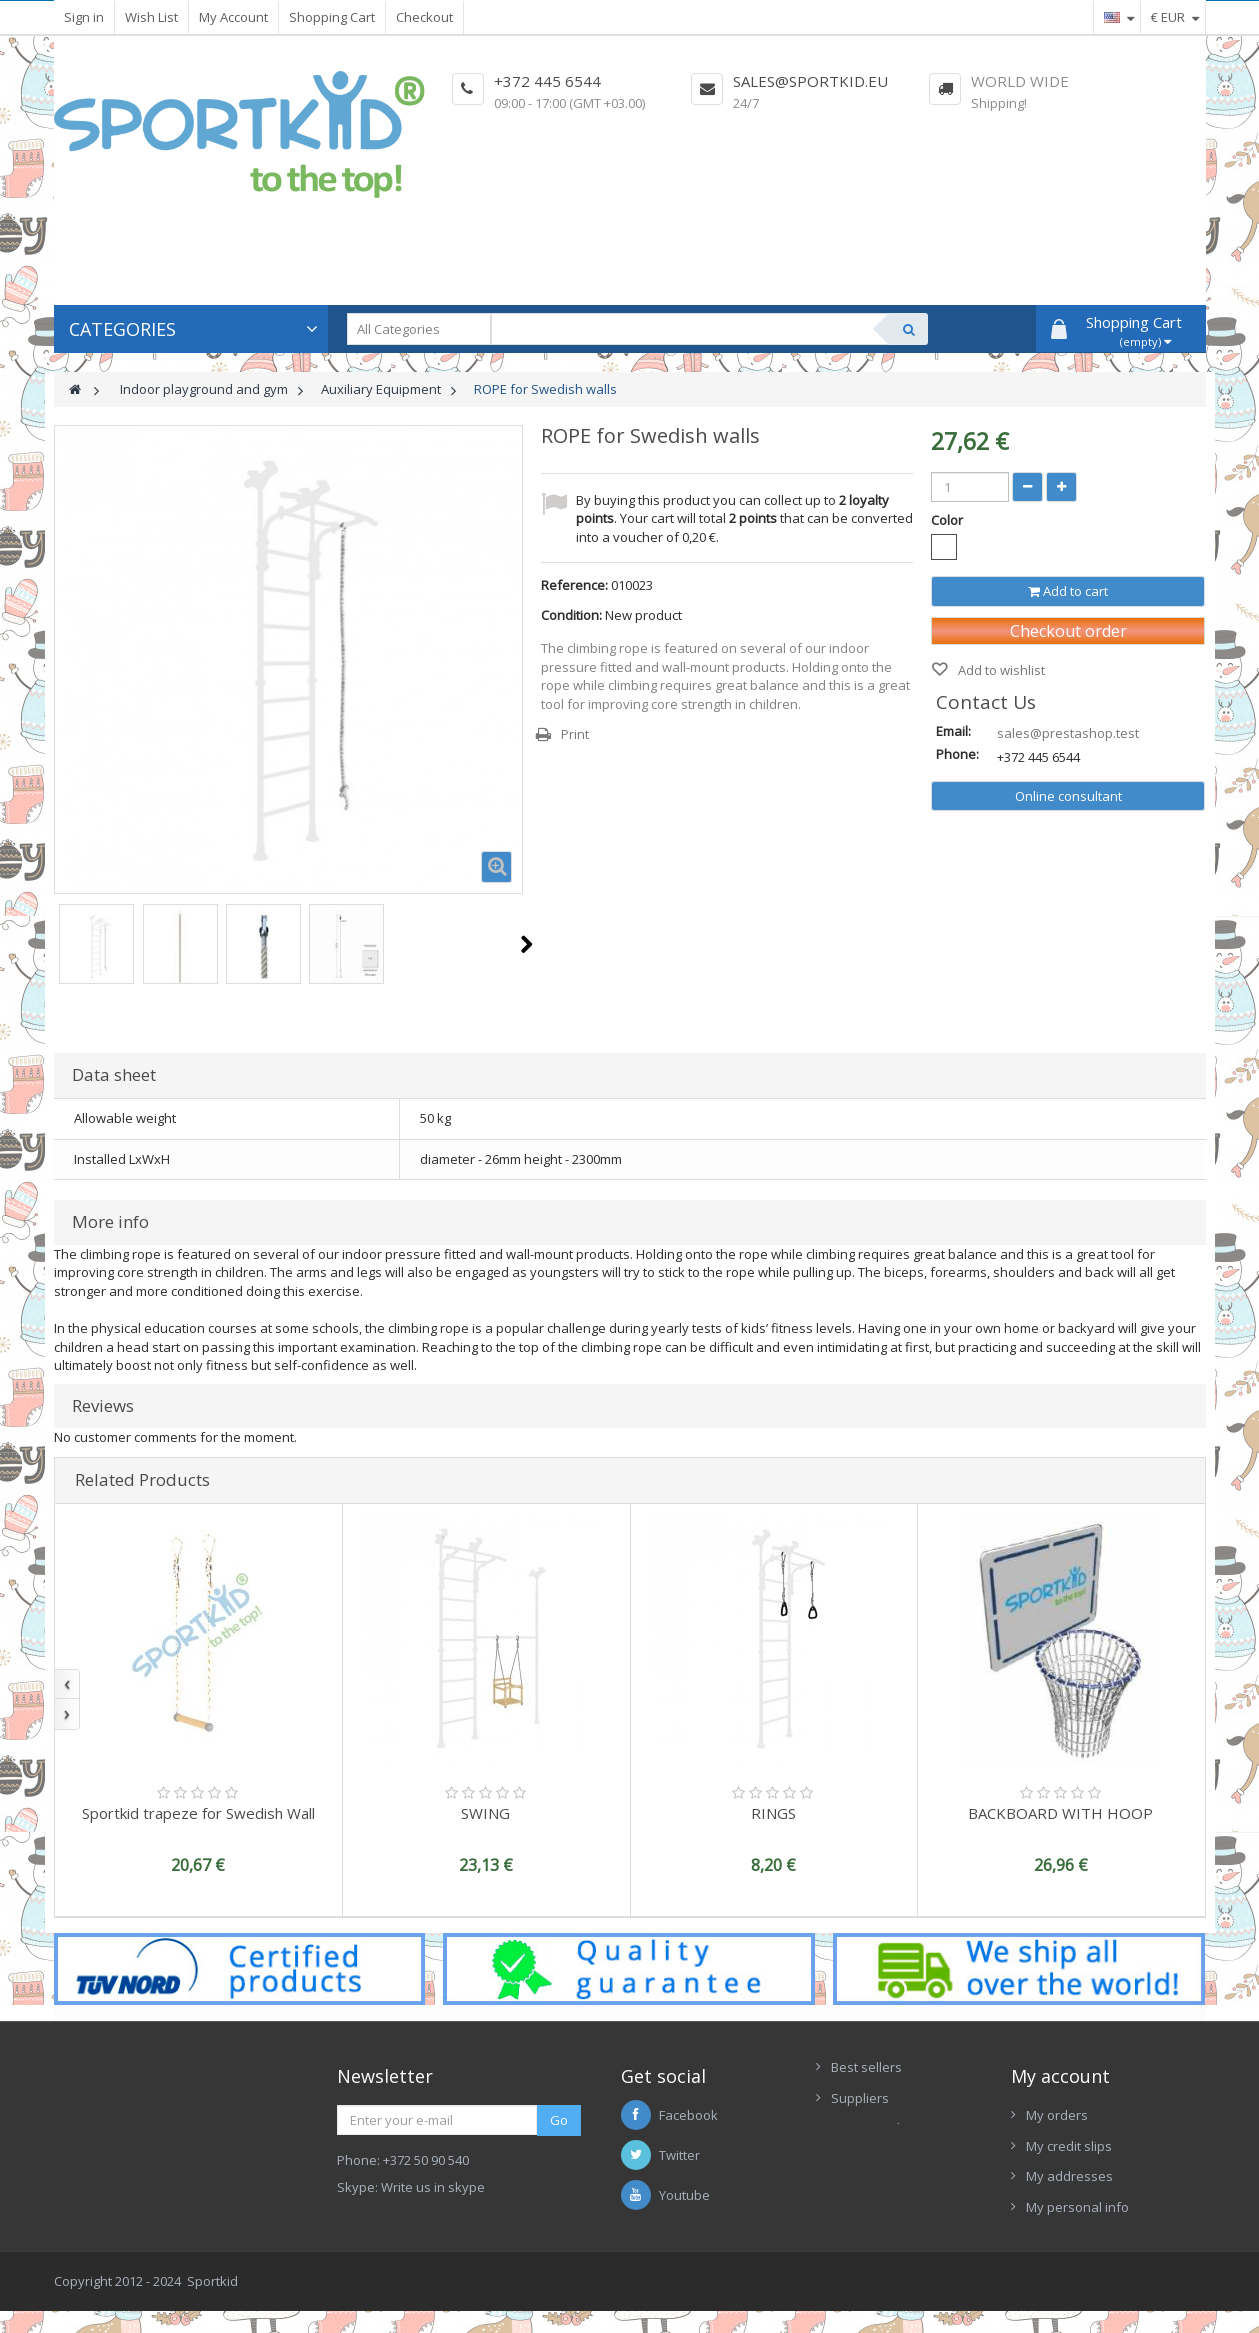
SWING (485, 1813)
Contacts (857, 2159)
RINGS (773, 1813)
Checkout (424, 17)
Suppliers (860, 2098)
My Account (233, 17)
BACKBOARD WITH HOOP (1060, 1813)
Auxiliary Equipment (381, 389)
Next (526, 944)
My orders (1057, 2115)
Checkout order (1068, 631)
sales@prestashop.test (1068, 733)
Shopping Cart (332, 17)
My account (1060, 2076)
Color (948, 520)
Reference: (574, 585)
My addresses (1069, 2176)
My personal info (1077, 2207)
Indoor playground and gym (204, 389)
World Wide (1020, 81)
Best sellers (866, 2067)
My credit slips (1069, 2146)
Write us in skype (433, 2187)
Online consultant (1068, 796)
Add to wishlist (1000, 670)
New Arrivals (869, 2128)
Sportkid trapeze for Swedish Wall (198, 1813)
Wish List (151, 17)
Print (575, 734)
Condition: (571, 615)
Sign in (84, 17)
